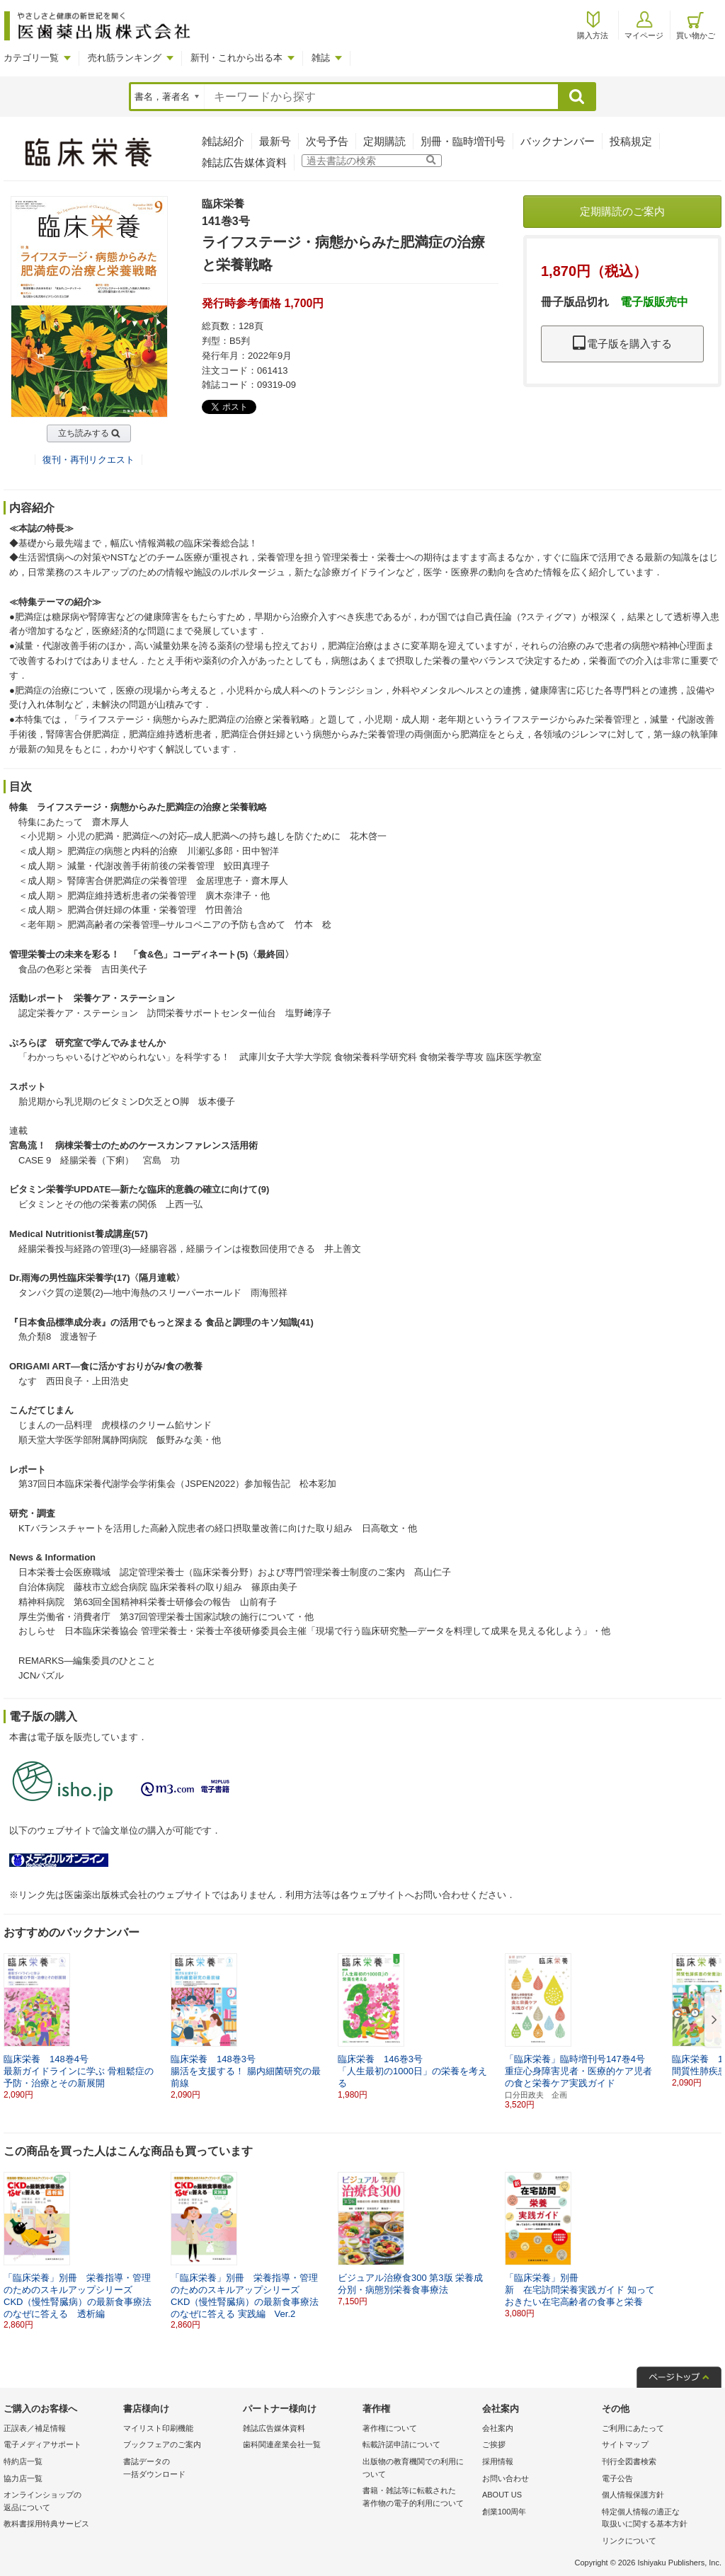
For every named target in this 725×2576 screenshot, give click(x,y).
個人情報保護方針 (633, 2494)
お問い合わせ (505, 2478)
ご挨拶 (494, 2444)
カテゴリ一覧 (31, 57)
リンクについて (629, 2540)
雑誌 (321, 57)
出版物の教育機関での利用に (418, 2468)
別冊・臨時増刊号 (463, 141)
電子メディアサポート (42, 2444)
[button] (711, 2020)
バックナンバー (557, 141)
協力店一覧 (23, 2478)
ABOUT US (502, 2494)
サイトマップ (625, 2444)
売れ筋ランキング (124, 57)
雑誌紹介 (223, 141)
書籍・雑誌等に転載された (418, 2497)
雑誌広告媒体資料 (244, 162)
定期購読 (384, 141)
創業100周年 (504, 2511)
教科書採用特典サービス (46, 2523)
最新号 (275, 141)
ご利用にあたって (633, 2428)
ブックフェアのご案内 (162, 2444)
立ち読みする (83, 433)
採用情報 (497, 2461)
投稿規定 (631, 141)
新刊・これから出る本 (236, 57)
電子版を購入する (622, 344)
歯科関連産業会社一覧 (282, 2444)
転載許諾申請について (401, 2444)
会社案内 (497, 2428)
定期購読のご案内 (622, 211)
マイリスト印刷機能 (158, 2428)
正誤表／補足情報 (35, 2428)
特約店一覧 (23, 2461)
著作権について (389, 2428)
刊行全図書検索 (629, 2461)
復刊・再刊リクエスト (88, 459)
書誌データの (179, 2468)
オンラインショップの (60, 2502)
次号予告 (327, 141)
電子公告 (617, 2478)
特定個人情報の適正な (658, 2519)
